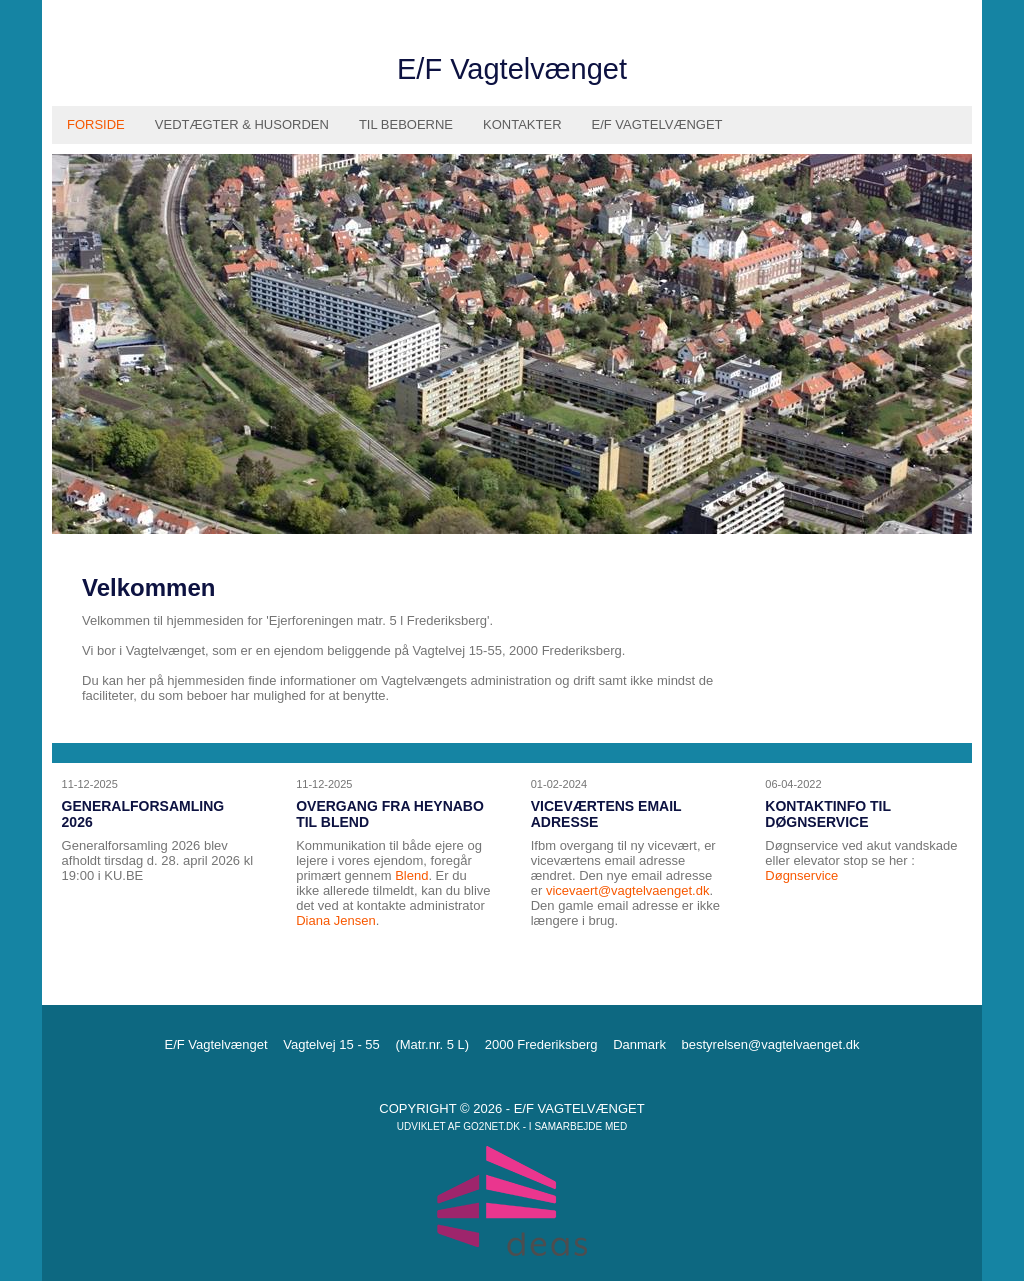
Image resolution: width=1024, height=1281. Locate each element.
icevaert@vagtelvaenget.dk (630, 890)
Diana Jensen (336, 920)
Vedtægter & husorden (242, 124)
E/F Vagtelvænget (657, 124)
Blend (411, 875)
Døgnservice (801, 875)
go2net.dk (491, 1126)
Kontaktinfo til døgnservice (827, 814)
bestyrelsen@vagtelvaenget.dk (771, 1044)
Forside (96, 124)
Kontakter (522, 124)
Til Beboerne (406, 124)
